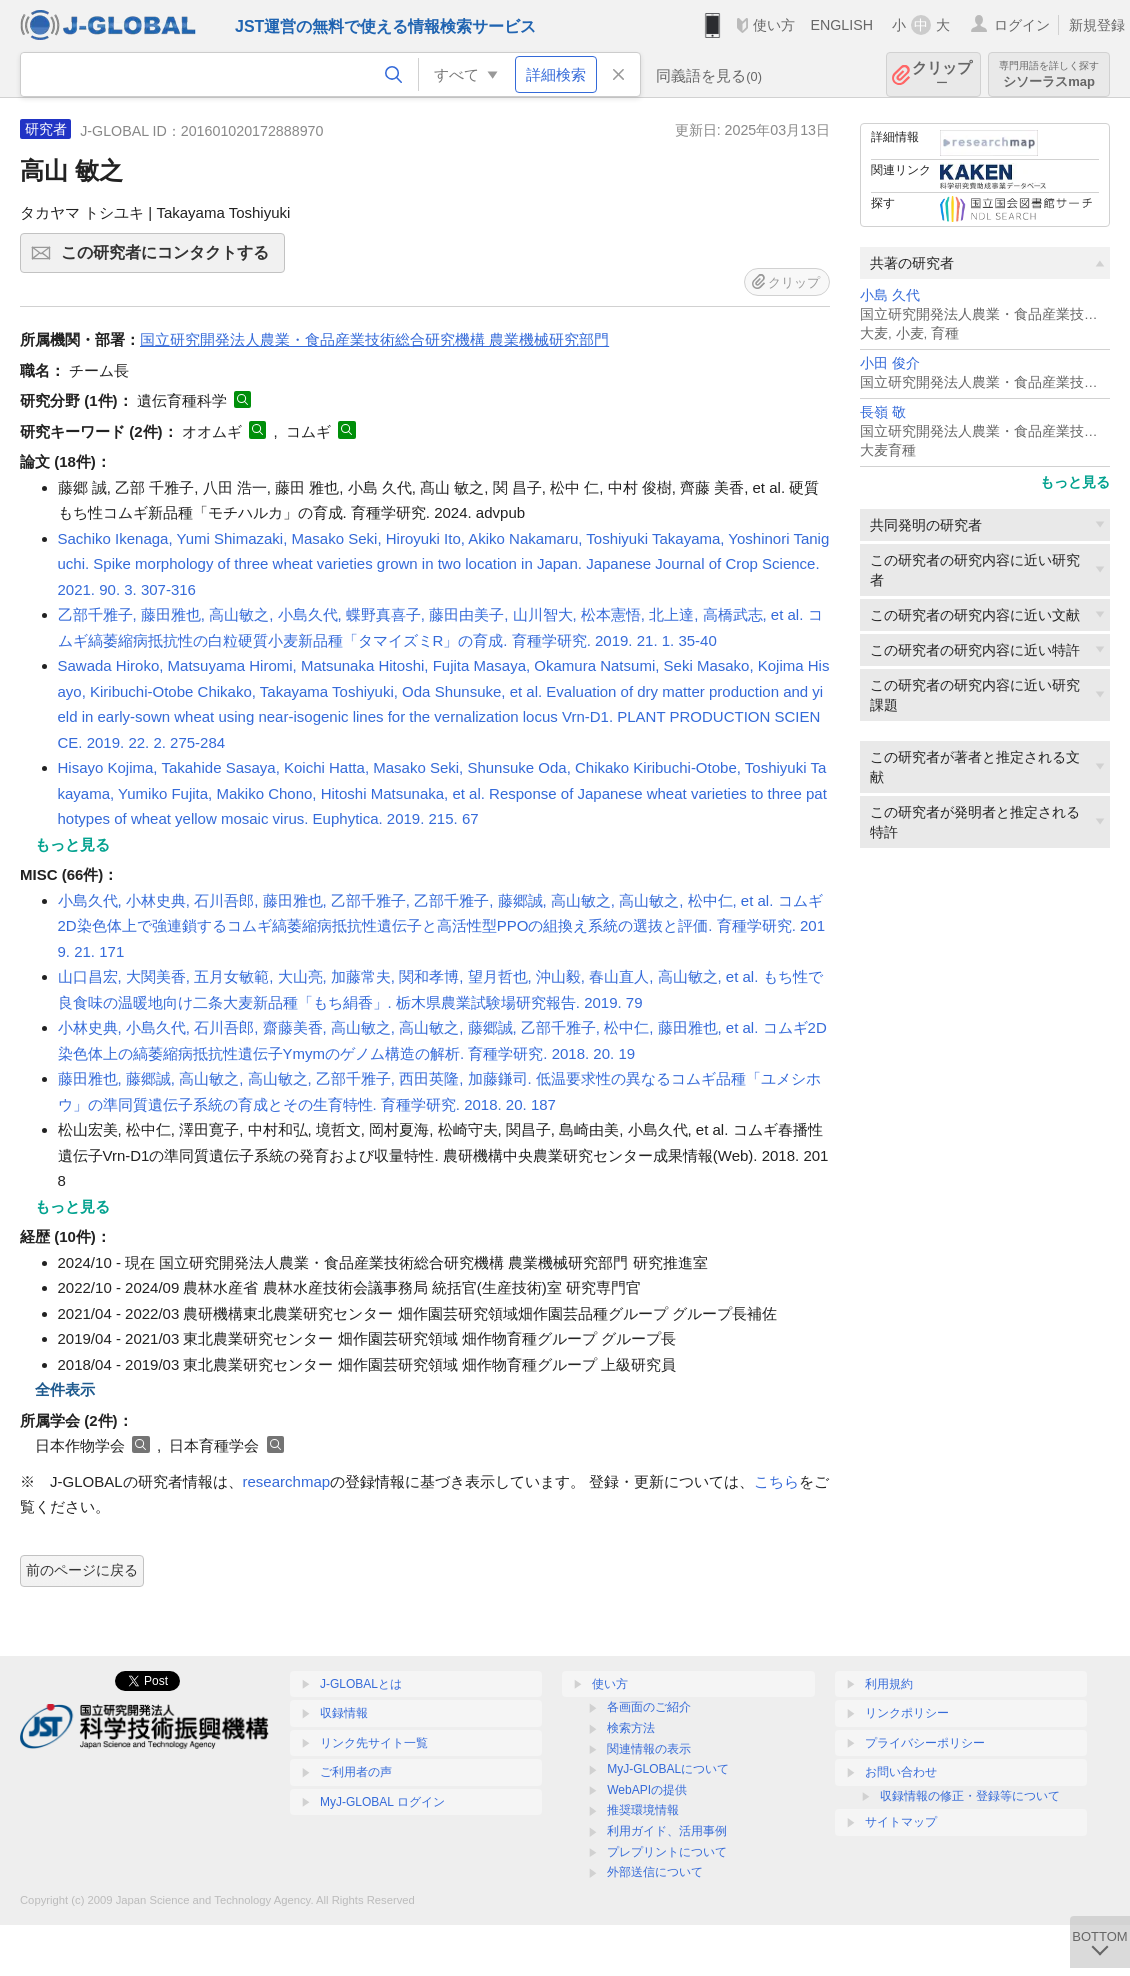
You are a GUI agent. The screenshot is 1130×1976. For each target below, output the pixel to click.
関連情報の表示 (649, 1749)
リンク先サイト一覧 (374, 1743)
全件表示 (65, 1389)
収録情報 (344, 1713)
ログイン (1022, 25)
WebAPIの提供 (647, 1790)
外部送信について (655, 1872)
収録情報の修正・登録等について (970, 1796)
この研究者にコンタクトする (170, 259)
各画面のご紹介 (649, 1707)
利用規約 (889, 1684)
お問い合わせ (901, 1772)
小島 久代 (890, 295)
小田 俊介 (890, 363)
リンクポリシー (907, 1713)
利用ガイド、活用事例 (667, 1831)
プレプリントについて (667, 1852)
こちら (776, 1481)
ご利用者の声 (356, 1772)
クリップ (942, 74)
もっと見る (1075, 482)
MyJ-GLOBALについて (668, 1769)
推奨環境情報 (643, 1810)
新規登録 (1097, 25)
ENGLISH (841, 25)
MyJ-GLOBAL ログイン (382, 1802)
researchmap (287, 1481)
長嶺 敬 (883, 412)
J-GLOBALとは (361, 1684)
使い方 (774, 25)
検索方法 (631, 1728)
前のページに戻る (82, 1570)
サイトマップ (901, 1822)
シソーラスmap (1049, 74)
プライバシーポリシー (925, 1743)
